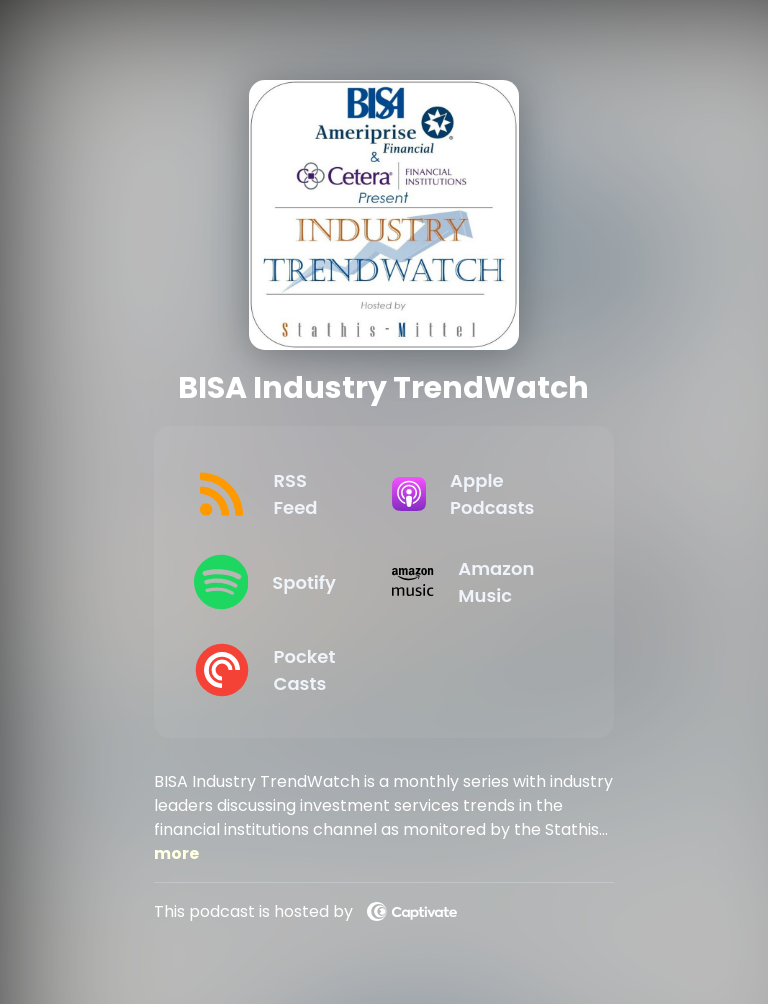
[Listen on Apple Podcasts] (475, 494)
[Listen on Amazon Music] (475, 582)
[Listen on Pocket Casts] (277, 670)
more (176, 853)
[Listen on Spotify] (277, 582)
